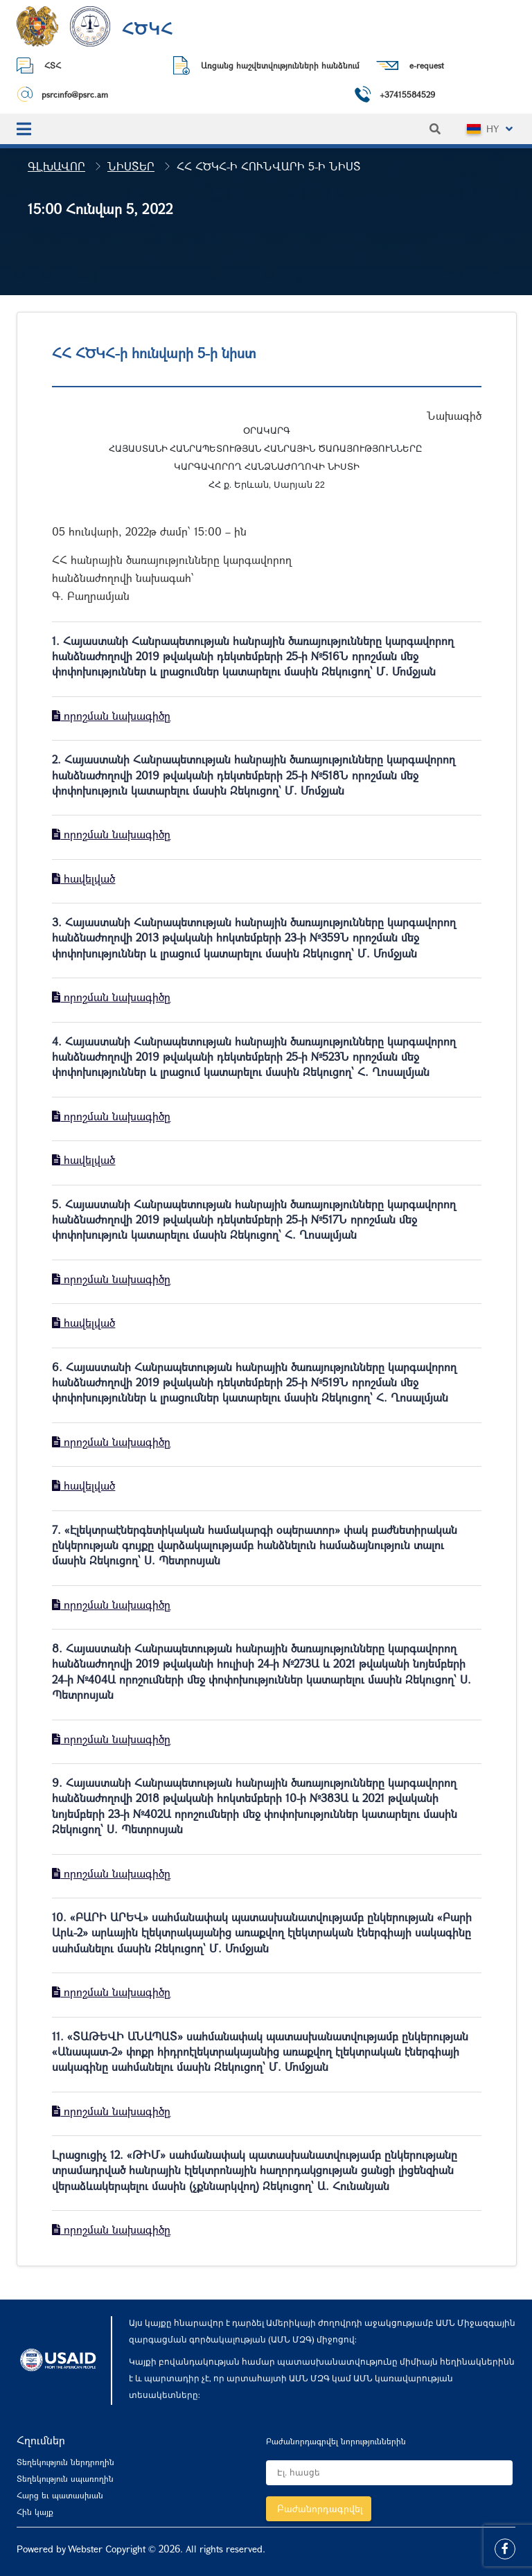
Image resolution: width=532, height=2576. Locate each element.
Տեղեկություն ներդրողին (65, 2461)
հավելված (83, 878)
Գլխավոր (56, 166)
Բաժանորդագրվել (320, 2508)
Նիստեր (130, 166)
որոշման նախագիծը (111, 715)
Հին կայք (35, 2511)
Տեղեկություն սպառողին (65, 2478)
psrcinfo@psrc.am (75, 94)
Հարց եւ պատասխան (60, 2494)
